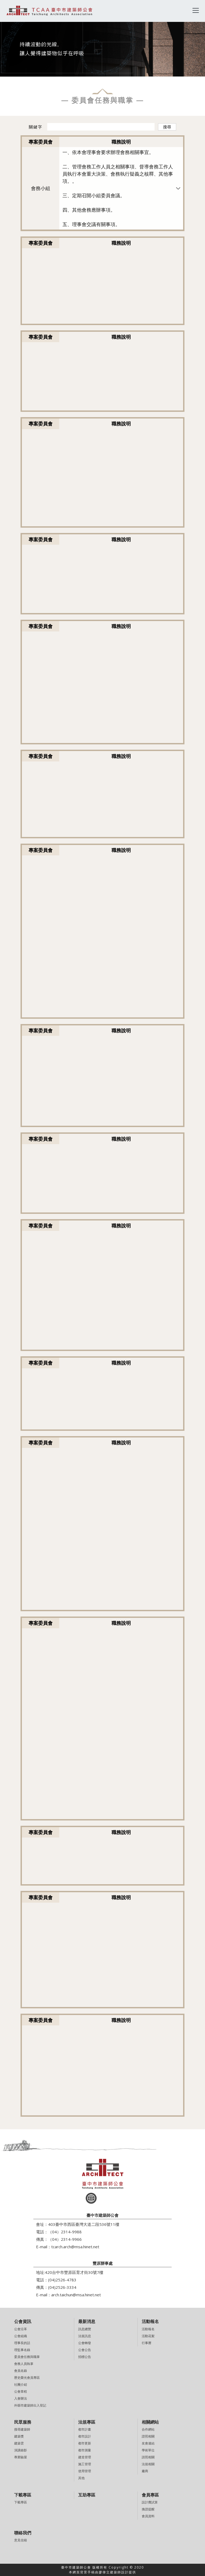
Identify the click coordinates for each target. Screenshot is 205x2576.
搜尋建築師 (22, 2429)
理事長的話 (22, 2343)
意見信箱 (20, 2540)
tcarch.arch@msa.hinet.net (75, 2246)
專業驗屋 (20, 2457)
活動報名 (148, 2329)
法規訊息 (84, 2336)
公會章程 (20, 2391)
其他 (81, 2478)
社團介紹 (20, 2384)
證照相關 (148, 2436)
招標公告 (84, 2356)
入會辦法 (20, 2398)
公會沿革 (20, 2329)
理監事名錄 (22, 2350)
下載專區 (20, 2502)
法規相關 (148, 2464)
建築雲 (19, 2443)
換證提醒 (148, 2509)
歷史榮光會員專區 (27, 2377)
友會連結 (148, 2443)
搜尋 (167, 126)
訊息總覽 (84, 2329)
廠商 (145, 2471)
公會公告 (84, 2350)
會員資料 (148, 2516)
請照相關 (148, 2457)
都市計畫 (84, 2429)
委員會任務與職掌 (27, 2356)
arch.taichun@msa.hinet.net (76, 2294)
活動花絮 (148, 2336)
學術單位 (148, 2450)
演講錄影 (20, 2450)
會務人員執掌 (23, 2363)
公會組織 (20, 2336)
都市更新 (84, 2443)
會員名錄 (20, 2370)
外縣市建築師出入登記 (30, 2405)
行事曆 (146, 2343)
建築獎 (19, 2436)
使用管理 (84, 2471)
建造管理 (84, 2457)
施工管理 (84, 2464)
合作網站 (148, 2429)
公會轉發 (84, 2343)
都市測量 (84, 2450)
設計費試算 (150, 2502)
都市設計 (84, 2436)
